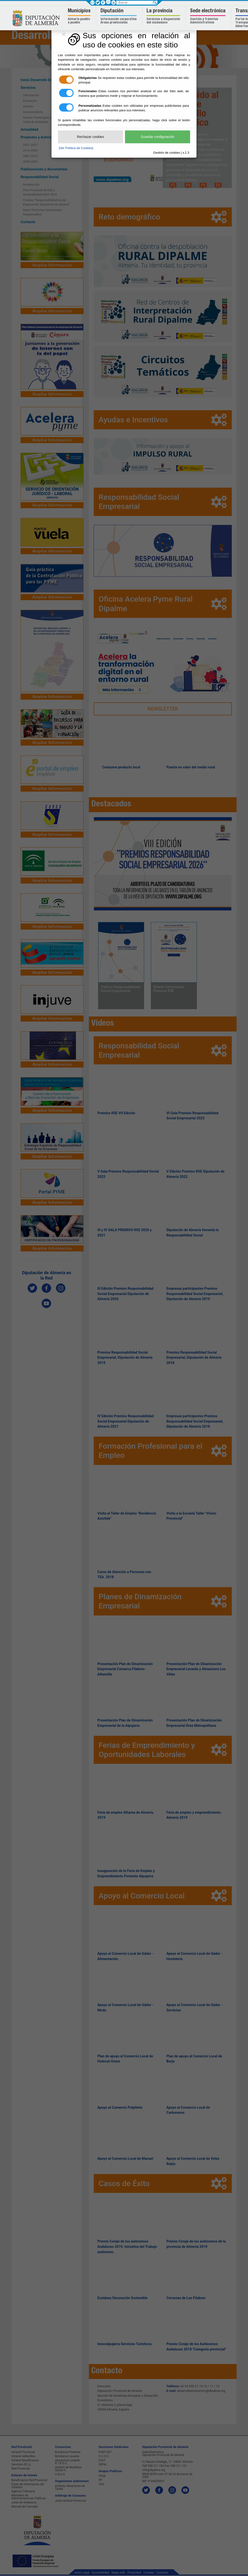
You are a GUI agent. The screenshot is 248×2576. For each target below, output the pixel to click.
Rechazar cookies (90, 137)
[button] (79, 16)
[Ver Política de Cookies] (76, 148)
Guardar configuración (157, 137)
